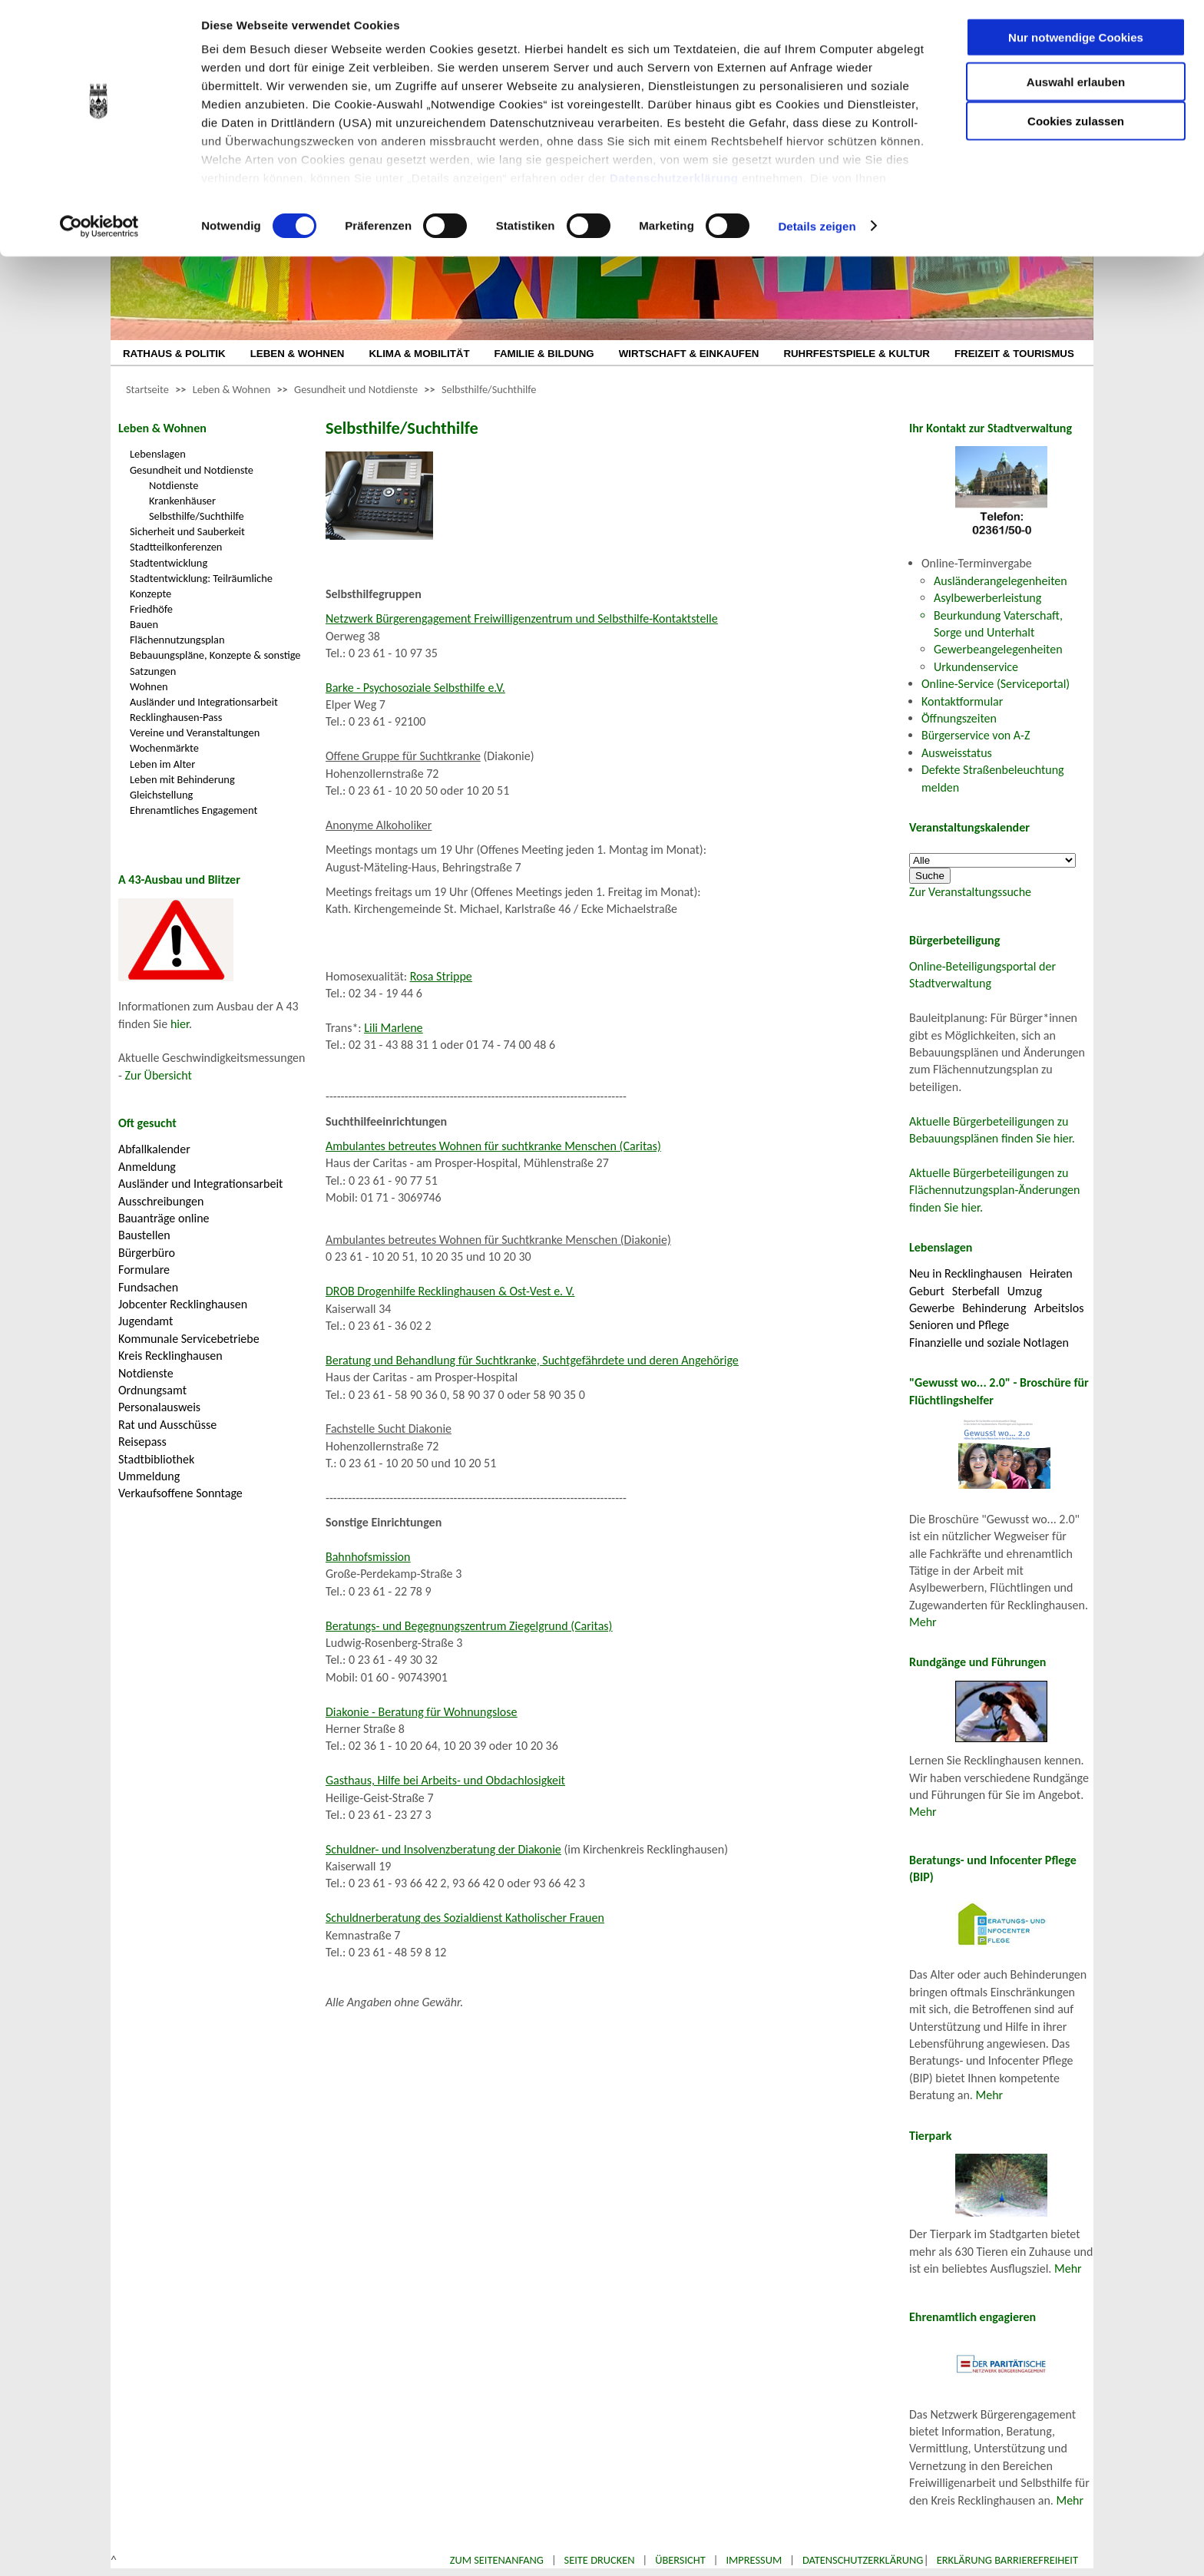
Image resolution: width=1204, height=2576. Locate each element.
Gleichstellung (161, 795)
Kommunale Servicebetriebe (189, 1338)
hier (179, 1024)
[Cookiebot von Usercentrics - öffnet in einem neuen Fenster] (99, 233)
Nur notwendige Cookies (1075, 44)
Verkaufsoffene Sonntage (180, 1493)
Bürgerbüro (146, 1252)
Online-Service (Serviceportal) (995, 683)
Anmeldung (147, 1166)
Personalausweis (159, 1407)
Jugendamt (145, 1321)
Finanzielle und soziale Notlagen (989, 1342)
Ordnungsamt (152, 1390)
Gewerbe (931, 1308)
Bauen (144, 624)
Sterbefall (976, 1291)
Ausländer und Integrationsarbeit (204, 702)
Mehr (923, 1622)
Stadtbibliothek (156, 1459)
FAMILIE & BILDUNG (544, 353)
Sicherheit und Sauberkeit (187, 531)
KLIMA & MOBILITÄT (419, 353)
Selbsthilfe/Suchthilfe (489, 389)
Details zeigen (816, 233)
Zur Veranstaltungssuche (970, 892)
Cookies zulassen (1075, 127)
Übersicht (680, 2560)
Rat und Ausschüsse (167, 1424)
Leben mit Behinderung (182, 779)
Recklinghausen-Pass (176, 717)
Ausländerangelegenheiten (1000, 581)
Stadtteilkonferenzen (176, 547)
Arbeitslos (1059, 1308)
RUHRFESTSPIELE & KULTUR (856, 353)
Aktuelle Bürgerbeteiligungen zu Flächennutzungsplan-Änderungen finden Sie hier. (994, 1190)
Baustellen (144, 1235)
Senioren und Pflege (959, 1325)
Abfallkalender (154, 1149)
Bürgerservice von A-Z (975, 735)
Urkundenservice (976, 667)
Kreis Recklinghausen (170, 1355)
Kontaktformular (962, 701)
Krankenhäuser (182, 501)
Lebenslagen (158, 454)
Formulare (144, 1269)
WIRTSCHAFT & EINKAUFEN (689, 353)
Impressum (754, 2560)
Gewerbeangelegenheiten (998, 649)
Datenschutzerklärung (674, 184)
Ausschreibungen (160, 1201)
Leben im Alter (162, 764)
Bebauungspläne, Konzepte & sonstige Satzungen (215, 662)
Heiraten (1051, 1273)
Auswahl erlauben (1076, 88)
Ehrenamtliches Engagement (193, 810)
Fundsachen (148, 1287)
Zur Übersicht (158, 1075)
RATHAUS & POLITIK (174, 353)
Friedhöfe (151, 609)
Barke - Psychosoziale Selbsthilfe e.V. (415, 687)
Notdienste (173, 485)
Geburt (926, 1291)
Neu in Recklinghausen (965, 1273)
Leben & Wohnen (231, 389)
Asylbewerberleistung (987, 597)
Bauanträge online (164, 1218)
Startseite (147, 389)
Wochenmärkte (164, 748)
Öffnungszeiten (959, 718)
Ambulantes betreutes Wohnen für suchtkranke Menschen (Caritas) (493, 1146)
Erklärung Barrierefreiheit (1007, 2560)
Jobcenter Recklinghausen (182, 1304)
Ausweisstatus (956, 753)
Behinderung (994, 1308)
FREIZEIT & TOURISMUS (1014, 353)
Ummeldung (149, 1476)
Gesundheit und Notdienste (356, 389)
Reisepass (142, 1441)
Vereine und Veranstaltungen (195, 732)
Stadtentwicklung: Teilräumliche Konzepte (201, 585)
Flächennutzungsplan (177, 639)
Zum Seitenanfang (497, 2560)
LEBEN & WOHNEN (297, 353)
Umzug (1024, 1291)
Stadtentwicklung (168, 563)
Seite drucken (599, 2560)
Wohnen (149, 686)
